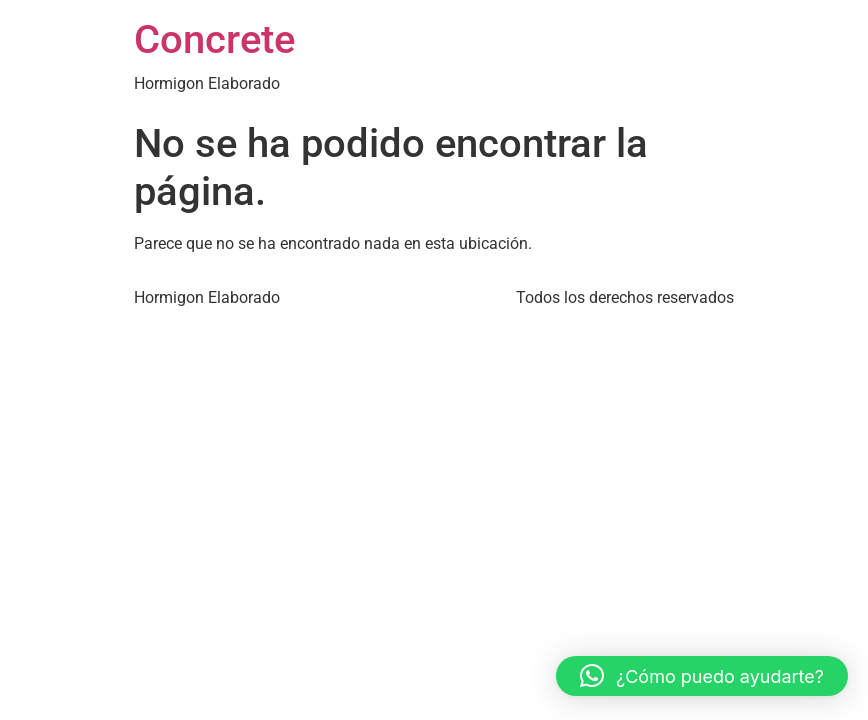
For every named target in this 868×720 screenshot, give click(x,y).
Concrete (214, 39)
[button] (702, 676)
